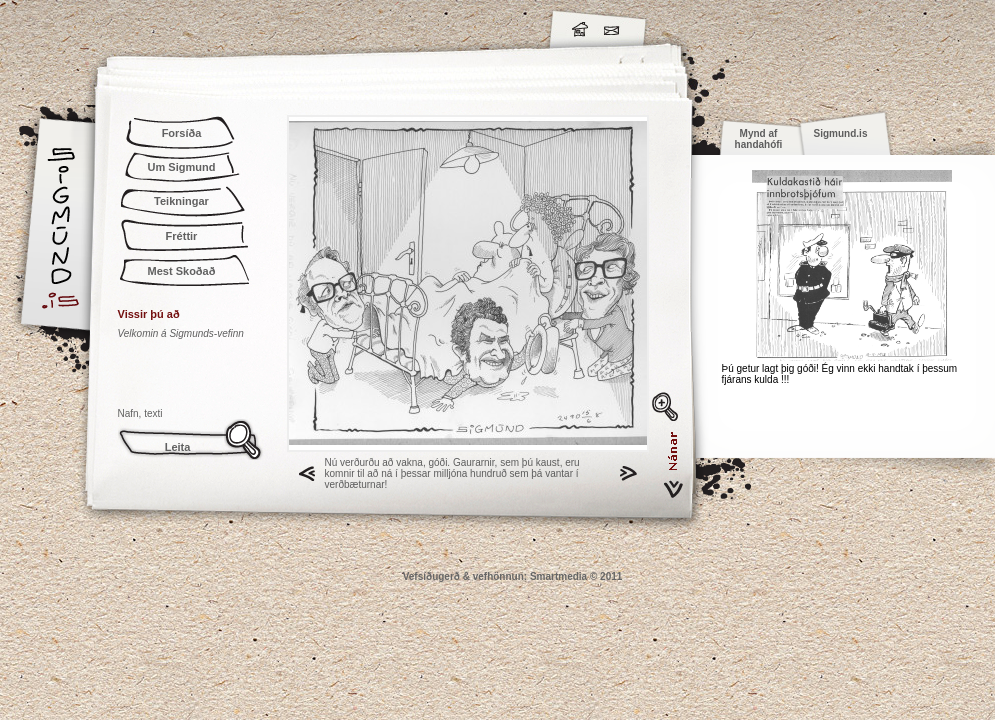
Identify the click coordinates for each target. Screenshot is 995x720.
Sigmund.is (238, 26)
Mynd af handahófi (759, 139)
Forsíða (182, 133)
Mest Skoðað (182, 271)
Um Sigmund (182, 167)
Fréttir (182, 236)
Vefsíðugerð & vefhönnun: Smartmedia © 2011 (513, 576)
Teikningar (181, 201)
